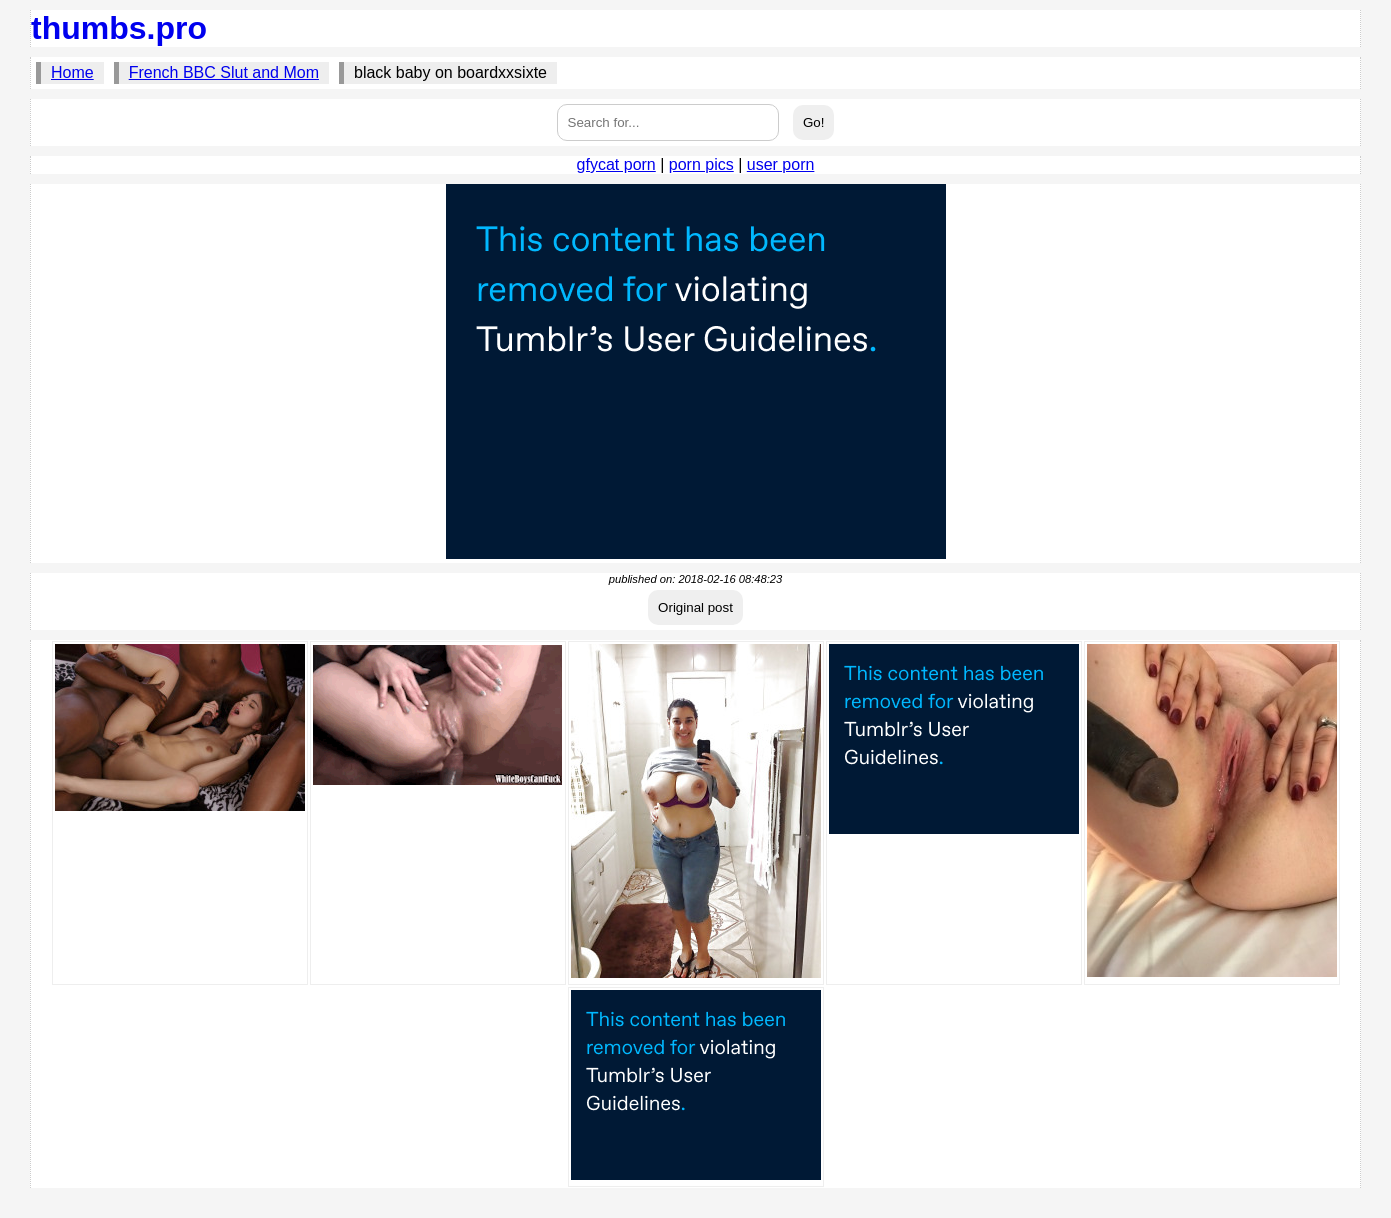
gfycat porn (616, 164)
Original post (695, 607)
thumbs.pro (119, 28)
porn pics (701, 164)
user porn (781, 164)
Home (72, 72)
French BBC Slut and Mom (224, 72)
